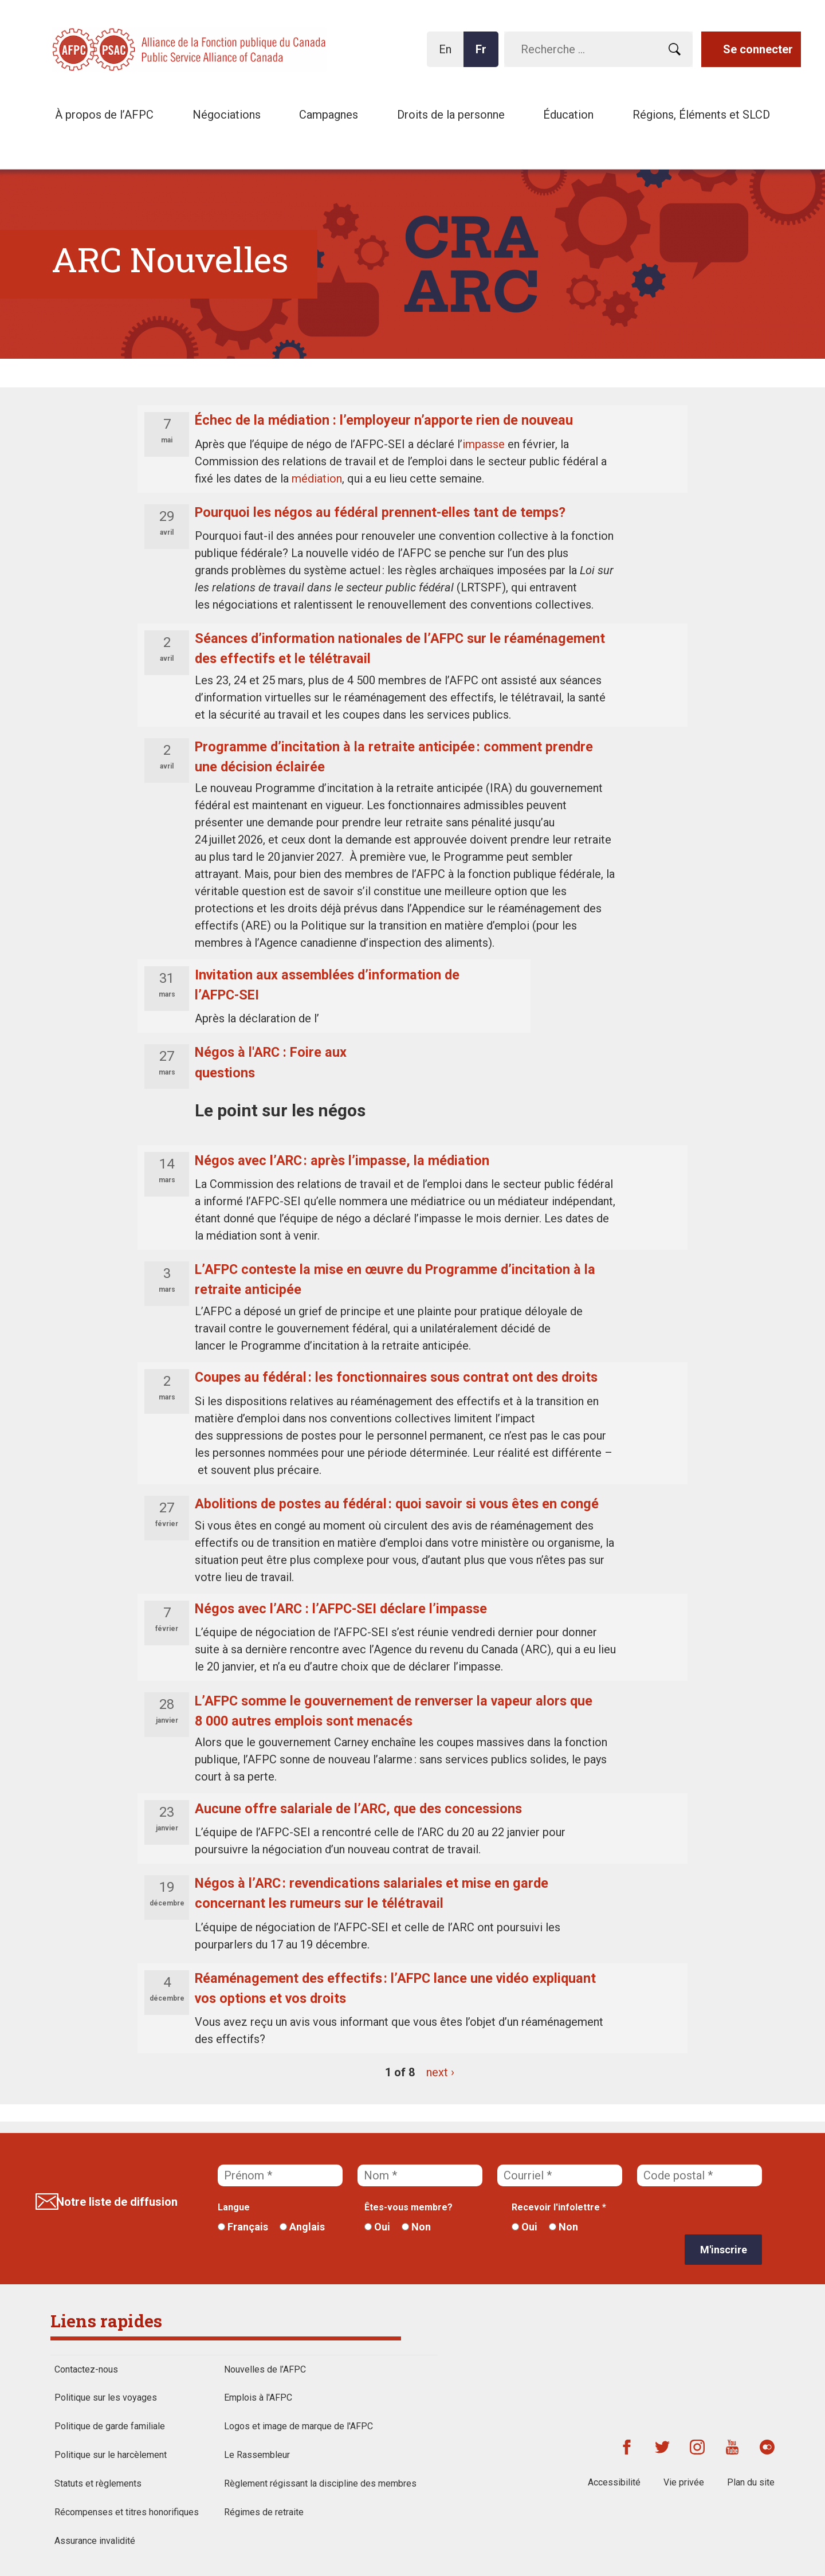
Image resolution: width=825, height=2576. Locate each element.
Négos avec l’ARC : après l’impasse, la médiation (342, 1160)
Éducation (568, 114)
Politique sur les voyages (105, 2397)
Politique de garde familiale (109, 2426)
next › (440, 2072)
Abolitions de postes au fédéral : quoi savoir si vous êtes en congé (398, 1504)
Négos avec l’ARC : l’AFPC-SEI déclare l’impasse (341, 1609)
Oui (377, 2227)
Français (243, 2227)
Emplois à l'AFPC (258, 2397)
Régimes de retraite (264, 2512)
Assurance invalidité (94, 2540)
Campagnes (328, 114)
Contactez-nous (86, 2369)
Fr (484, 54)
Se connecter (758, 49)
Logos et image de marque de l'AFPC (298, 2426)
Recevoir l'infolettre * (559, 2207)
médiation (317, 478)
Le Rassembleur (257, 2454)
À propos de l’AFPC (104, 114)
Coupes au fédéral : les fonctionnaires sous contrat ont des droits (396, 1377)
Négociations (226, 114)
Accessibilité (614, 2482)
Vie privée (683, 2482)
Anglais (302, 2227)
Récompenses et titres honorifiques (126, 2512)
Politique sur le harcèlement (110, 2454)
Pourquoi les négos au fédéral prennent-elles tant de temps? (380, 512)
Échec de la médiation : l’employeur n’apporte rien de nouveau (384, 420)
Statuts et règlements (98, 2483)
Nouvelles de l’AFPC (265, 2369)
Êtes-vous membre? (408, 2207)
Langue (234, 2207)
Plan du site (751, 2482)
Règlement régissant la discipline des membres (320, 2483)
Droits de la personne (451, 114)
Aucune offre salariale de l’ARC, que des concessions (358, 1809)
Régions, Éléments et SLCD (701, 114)
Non (416, 2227)
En (448, 54)
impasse (483, 444)
